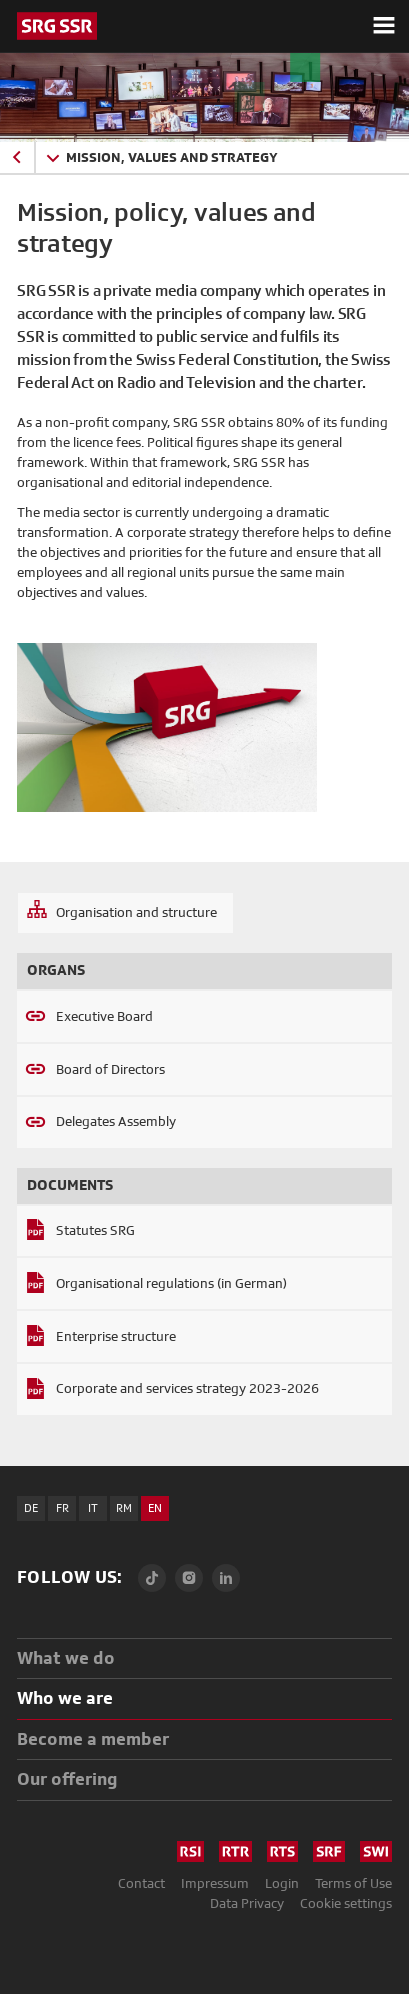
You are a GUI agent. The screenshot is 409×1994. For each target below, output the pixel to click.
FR (62, 1508)
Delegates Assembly (116, 1121)
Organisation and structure (136, 912)
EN (155, 1508)
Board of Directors (110, 1069)
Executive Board (104, 1016)
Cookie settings (346, 1903)
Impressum (215, 1883)
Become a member (93, 1738)
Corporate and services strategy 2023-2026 (187, 1388)
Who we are (65, 1697)
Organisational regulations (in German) (171, 1283)
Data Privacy (247, 1903)
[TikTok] (152, 1578)
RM (124, 1508)
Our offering (67, 1778)
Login (282, 1883)
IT (93, 1508)
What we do (66, 1657)
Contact (141, 1883)
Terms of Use (353, 1883)
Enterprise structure (116, 1336)
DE (31, 1508)
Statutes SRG (95, 1230)
